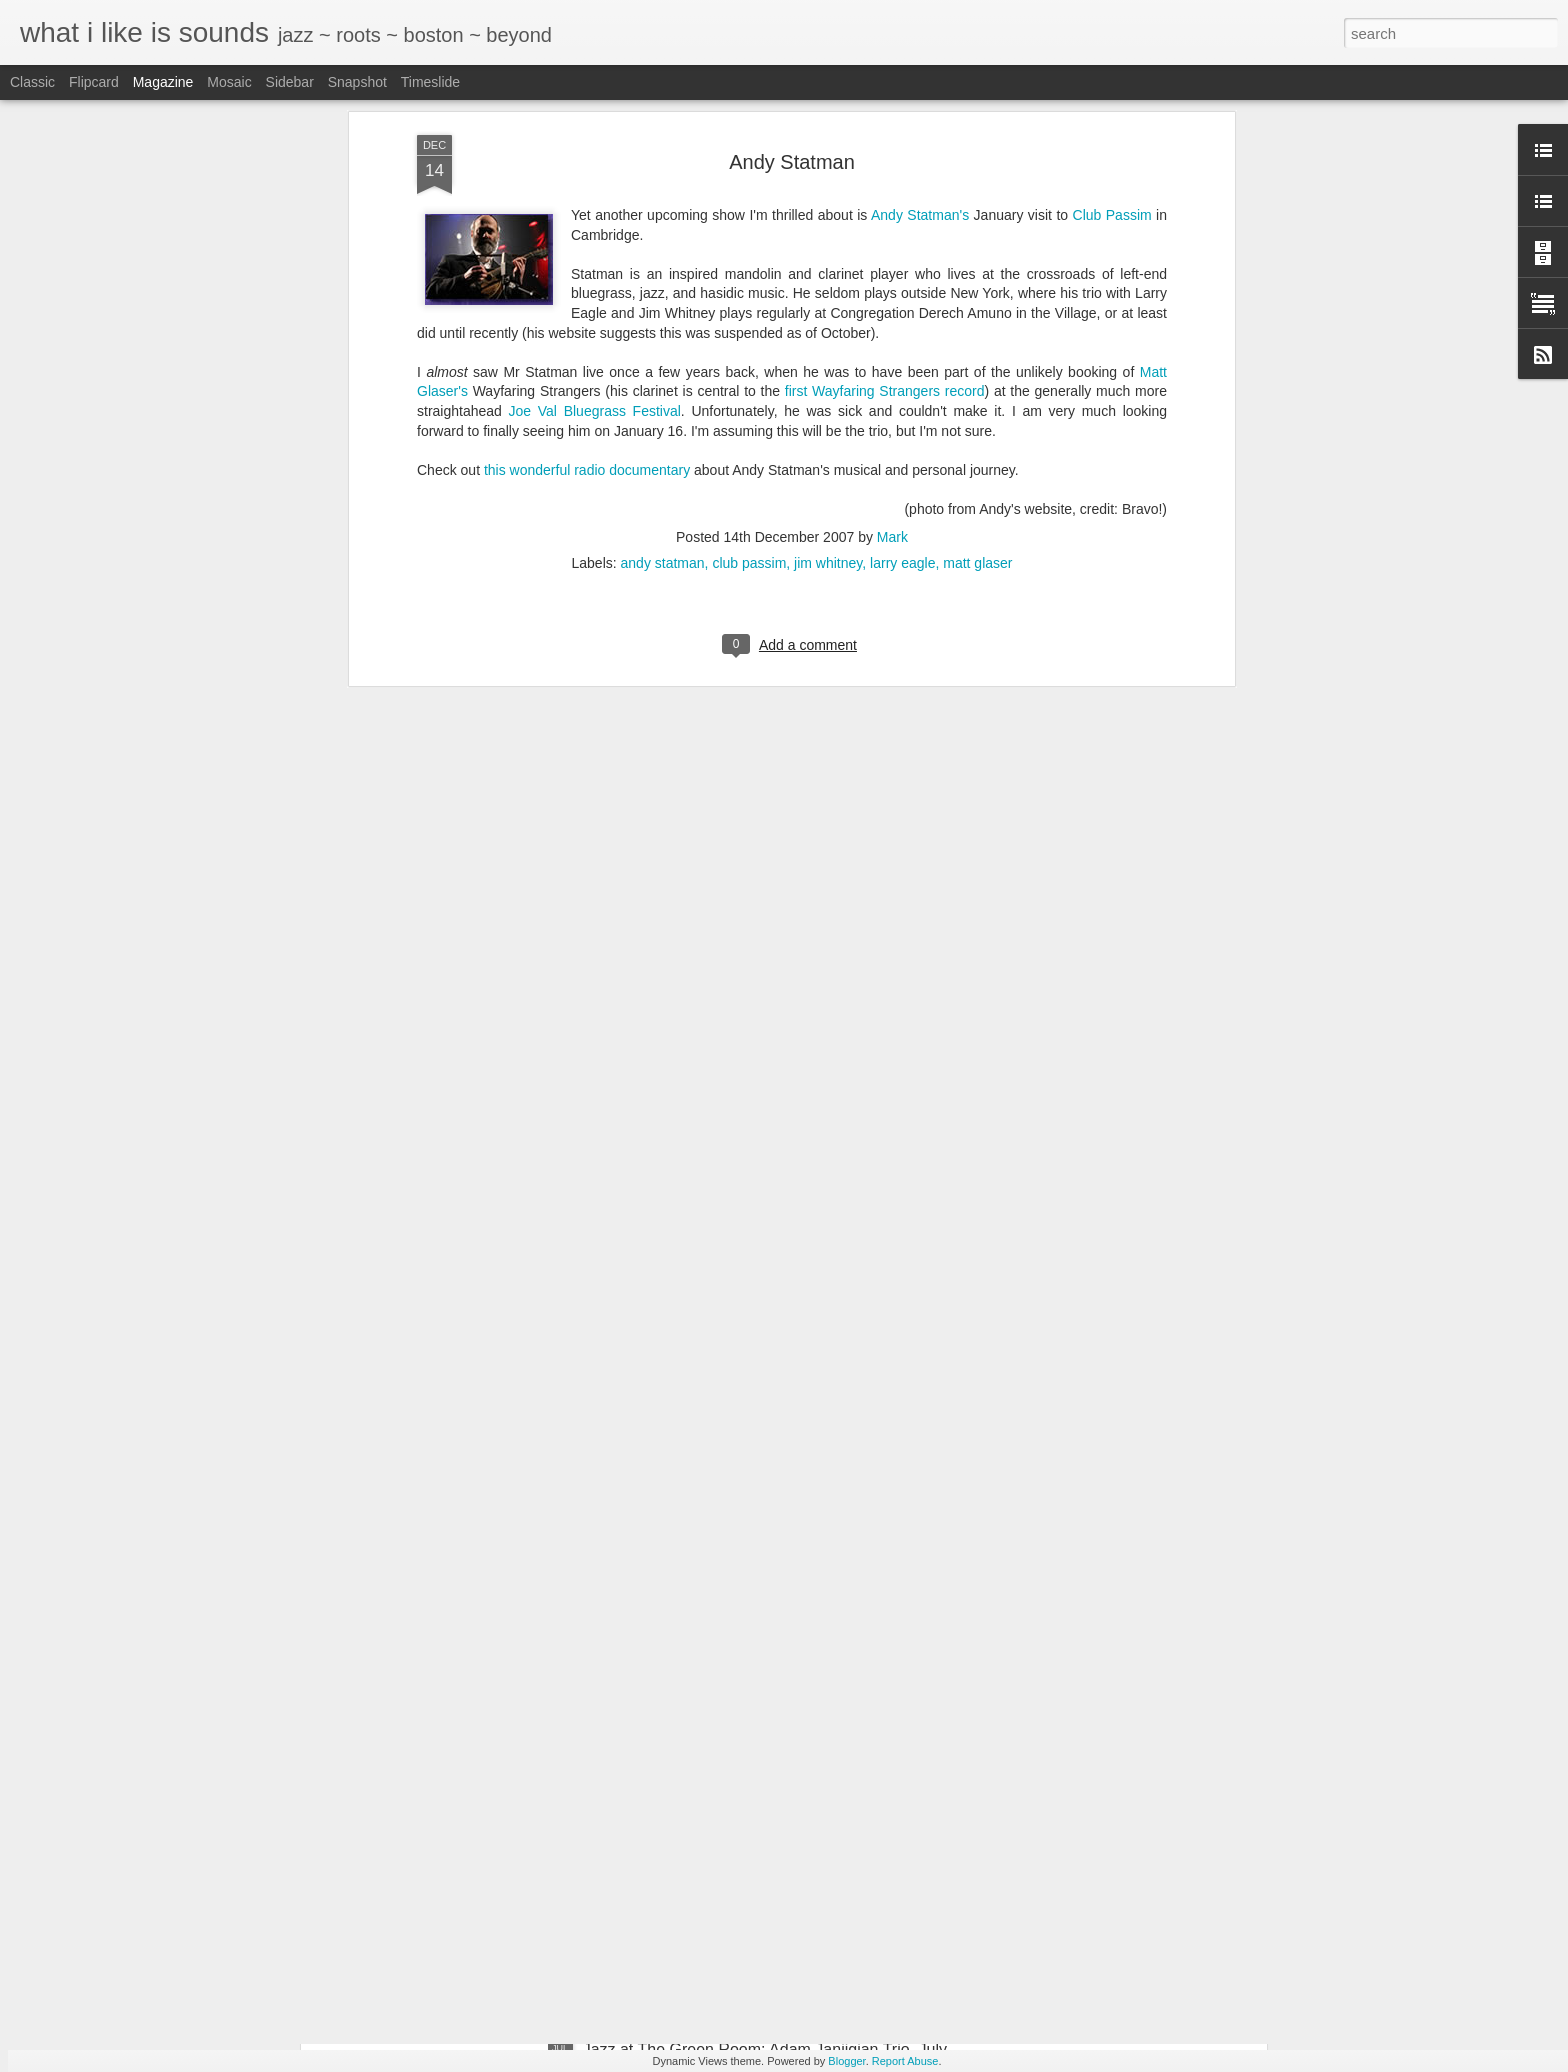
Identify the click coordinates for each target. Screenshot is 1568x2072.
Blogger (846, 2061)
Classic (32, 82)
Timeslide (430, 82)
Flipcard (94, 82)
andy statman (663, 290)
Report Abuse (905, 2061)
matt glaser (977, 290)
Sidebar (290, 82)
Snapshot (357, 82)
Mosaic (229, 82)
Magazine (163, 82)
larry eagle (902, 290)
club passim (749, 290)
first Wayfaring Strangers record (885, 118)
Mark (892, 264)
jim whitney (828, 290)
